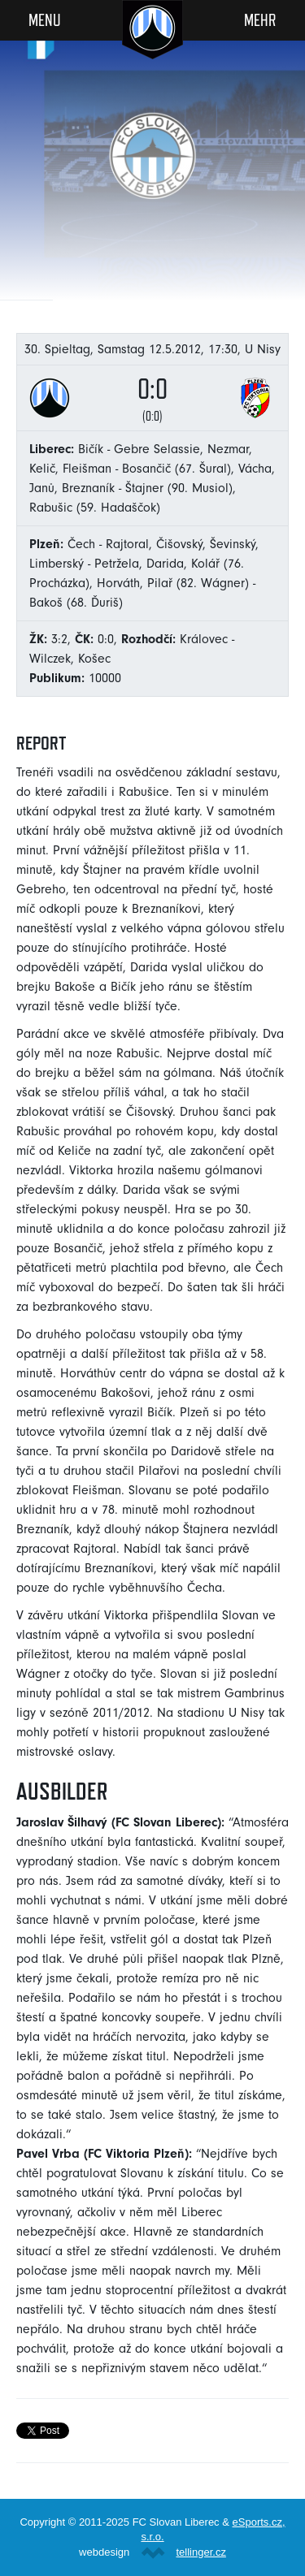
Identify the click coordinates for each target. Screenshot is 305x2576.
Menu (44, 19)
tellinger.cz (200, 2552)
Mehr (260, 19)
